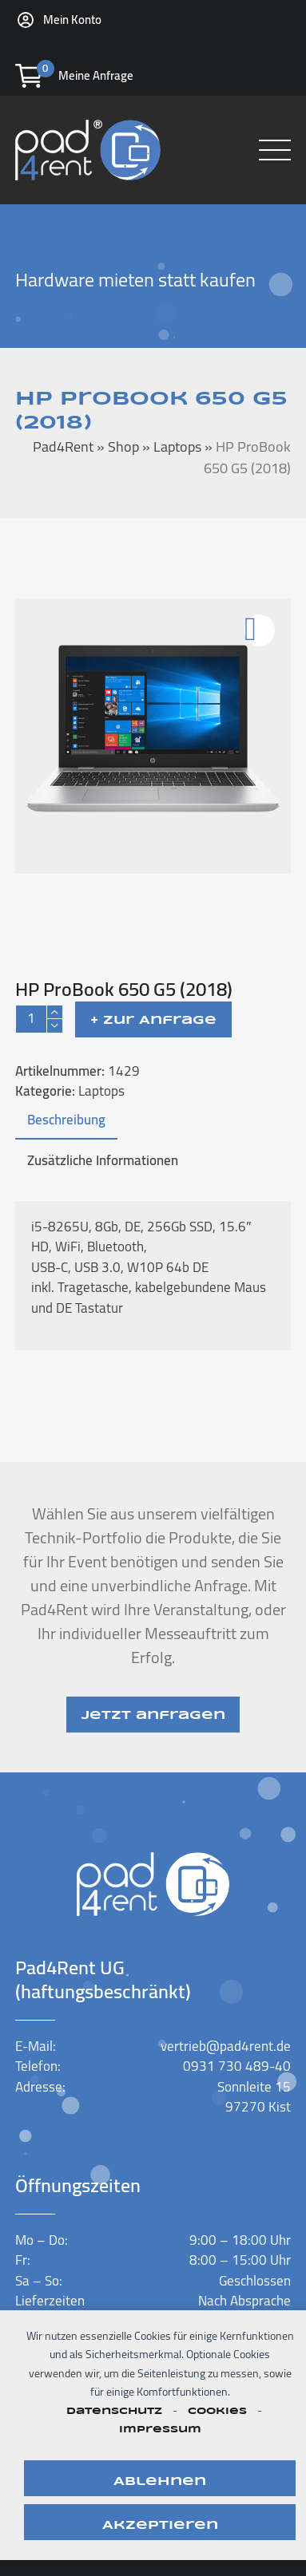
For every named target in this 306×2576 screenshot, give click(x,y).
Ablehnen (159, 2481)
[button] (275, 150)
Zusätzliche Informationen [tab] (102, 1160)
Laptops (101, 1091)
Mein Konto (72, 19)
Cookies (217, 2411)
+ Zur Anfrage (153, 1020)
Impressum (160, 2429)
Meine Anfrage (95, 75)
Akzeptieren (160, 2525)
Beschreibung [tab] (66, 1119)
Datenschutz (114, 2411)
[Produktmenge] (31, 1019)
